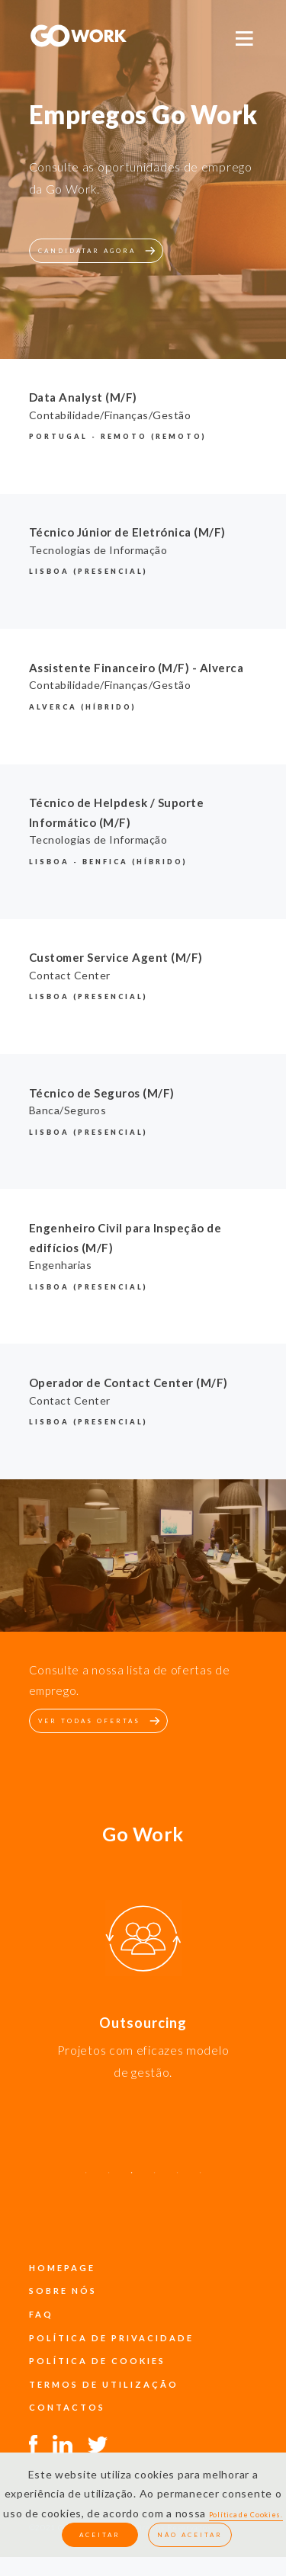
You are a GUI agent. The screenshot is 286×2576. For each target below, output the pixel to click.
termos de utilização (103, 2384)
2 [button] (109, 2180)
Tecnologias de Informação (98, 549)
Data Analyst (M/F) (83, 397)
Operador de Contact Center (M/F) (128, 1382)
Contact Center (70, 975)
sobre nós (63, 2291)
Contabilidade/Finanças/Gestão (110, 415)
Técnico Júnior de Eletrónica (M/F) (127, 532)
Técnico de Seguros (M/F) (102, 1093)
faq (41, 2314)
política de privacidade (111, 2338)
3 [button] (132, 2180)
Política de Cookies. (246, 2514)
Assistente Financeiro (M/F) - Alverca (136, 667)
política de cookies (97, 2361)
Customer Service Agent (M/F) (116, 957)
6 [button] (200, 2180)
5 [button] (177, 2180)
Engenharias (60, 1264)
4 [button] (154, 2180)
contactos (67, 2407)
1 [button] (86, 2180)
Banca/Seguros (68, 1110)
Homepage (62, 2268)
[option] (143, 1941)
